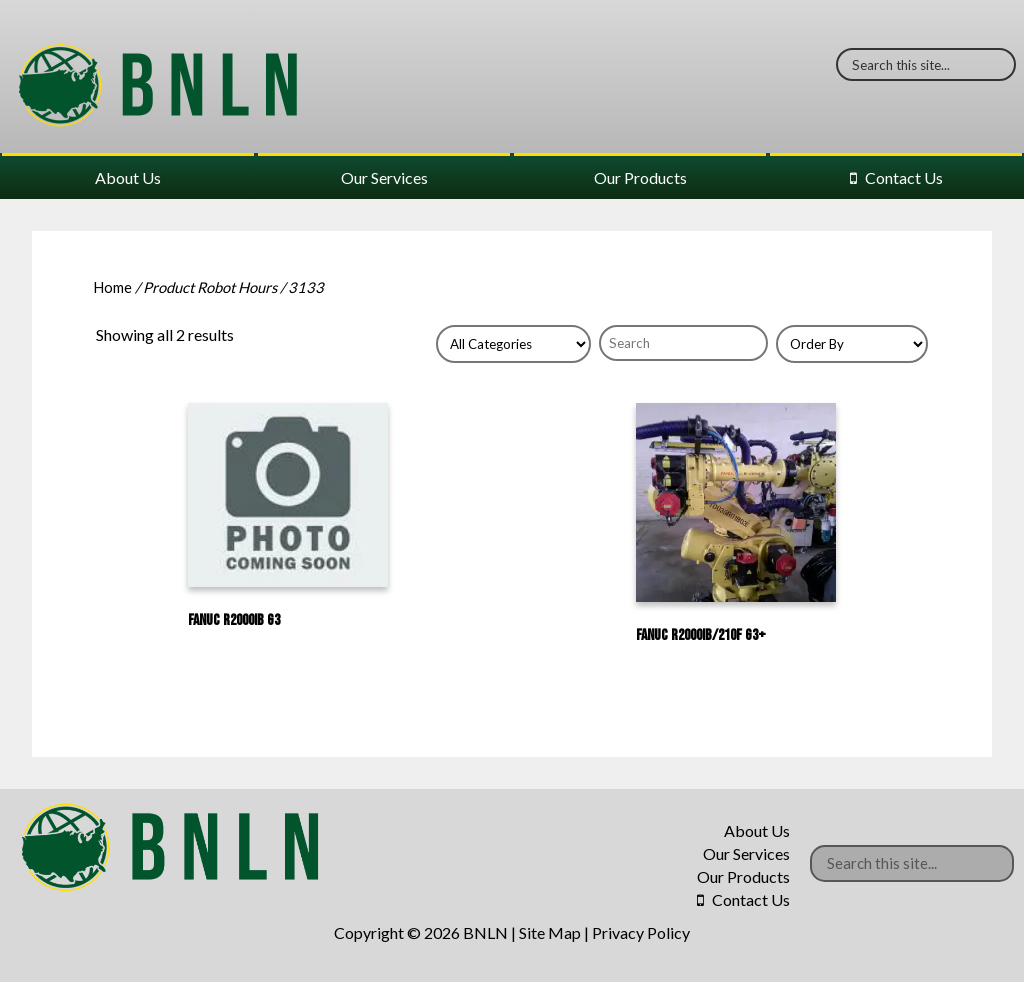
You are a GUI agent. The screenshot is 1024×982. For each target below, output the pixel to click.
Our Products (640, 177)
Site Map (550, 932)
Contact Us (904, 177)
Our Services (384, 177)
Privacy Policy (641, 932)
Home (112, 287)
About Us (128, 177)
